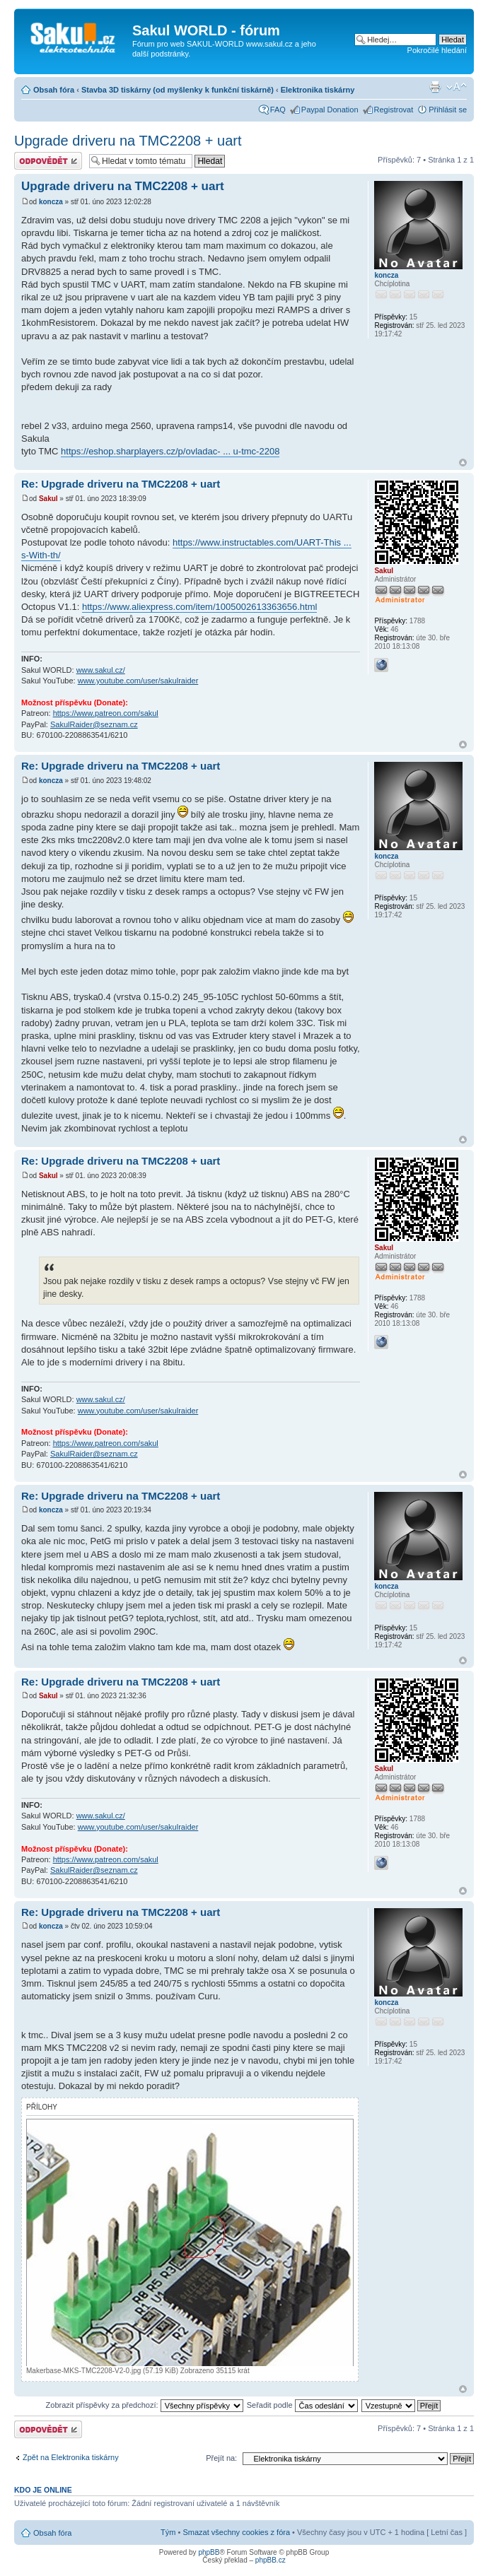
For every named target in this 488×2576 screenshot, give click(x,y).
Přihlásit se (448, 109)
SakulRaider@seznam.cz (94, 724)
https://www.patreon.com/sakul (105, 713)
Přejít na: (221, 2458)
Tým (168, 2532)
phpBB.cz (270, 2560)
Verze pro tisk (435, 87)
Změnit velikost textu (456, 87)
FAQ (278, 109)
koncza (51, 202)
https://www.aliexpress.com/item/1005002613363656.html (199, 606)
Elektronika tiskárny (318, 90)
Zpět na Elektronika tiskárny (71, 2457)
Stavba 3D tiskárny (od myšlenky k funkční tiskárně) (177, 90)
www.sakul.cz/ (100, 670)
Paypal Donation (330, 109)
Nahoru (463, 462)
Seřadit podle (302, 2405)
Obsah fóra (53, 90)
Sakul (48, 498)
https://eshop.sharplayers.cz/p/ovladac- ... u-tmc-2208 (170, 451)
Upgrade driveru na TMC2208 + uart (127, 140)
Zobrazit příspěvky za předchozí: (144, 2405)
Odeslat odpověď (48, 161)
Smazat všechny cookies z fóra (236, 2532)
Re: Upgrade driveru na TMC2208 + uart (120, 484)
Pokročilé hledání (437, 50)
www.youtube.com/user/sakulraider (138, 680)
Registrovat (394, 109)
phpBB (208, 2552)
